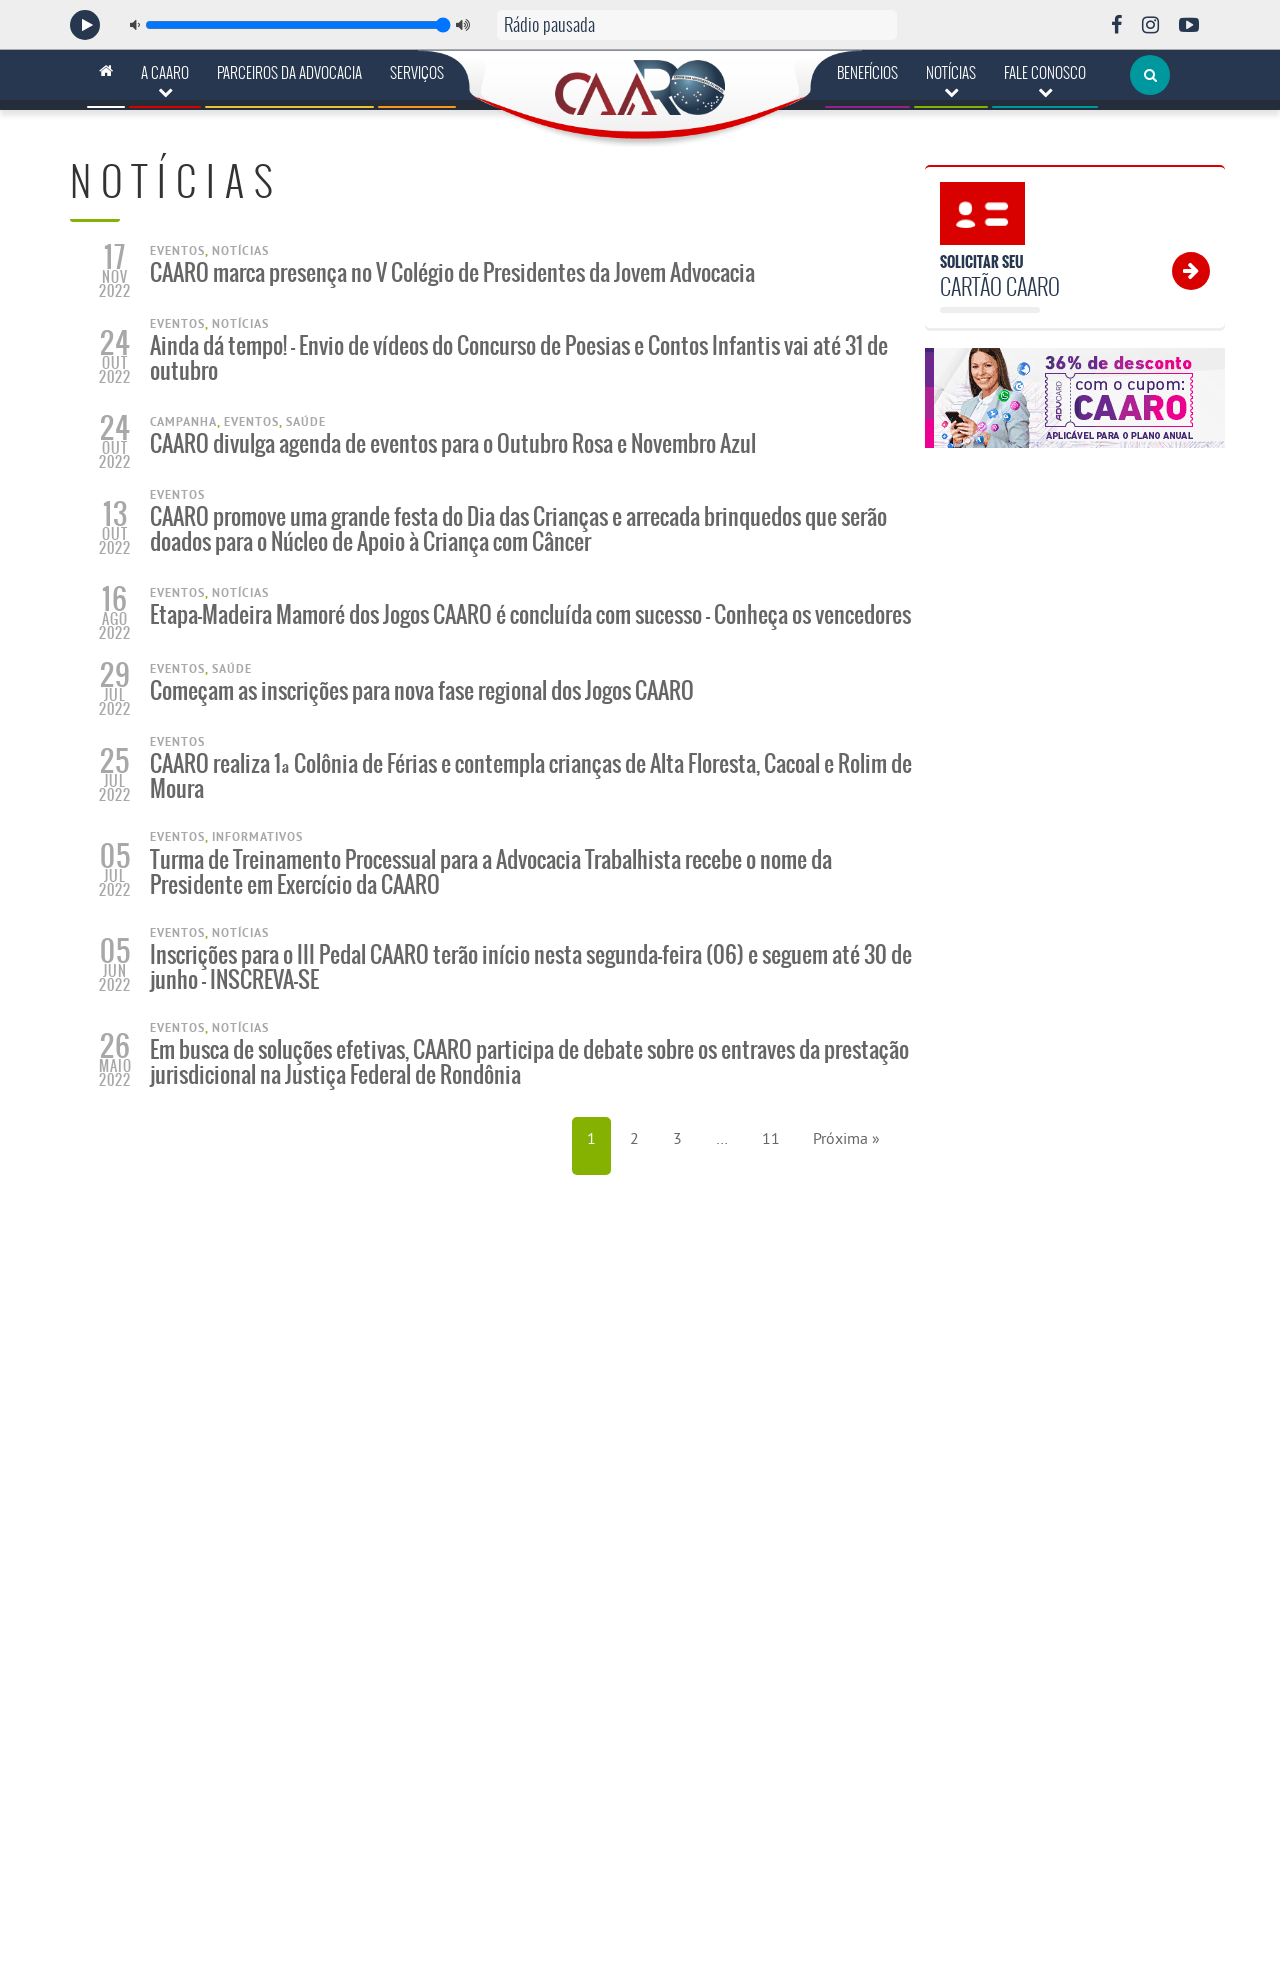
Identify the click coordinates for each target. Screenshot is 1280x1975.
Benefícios (867, 73)
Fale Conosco (1045, 80)
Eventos (177, 251)
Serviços (417, 73)
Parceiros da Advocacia (289, 73)
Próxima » (846, 1138)
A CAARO (165, 80)
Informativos (257, 837)
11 (771, 1138)
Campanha (183, 422)
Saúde (306, 422)
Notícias (951, 80)
